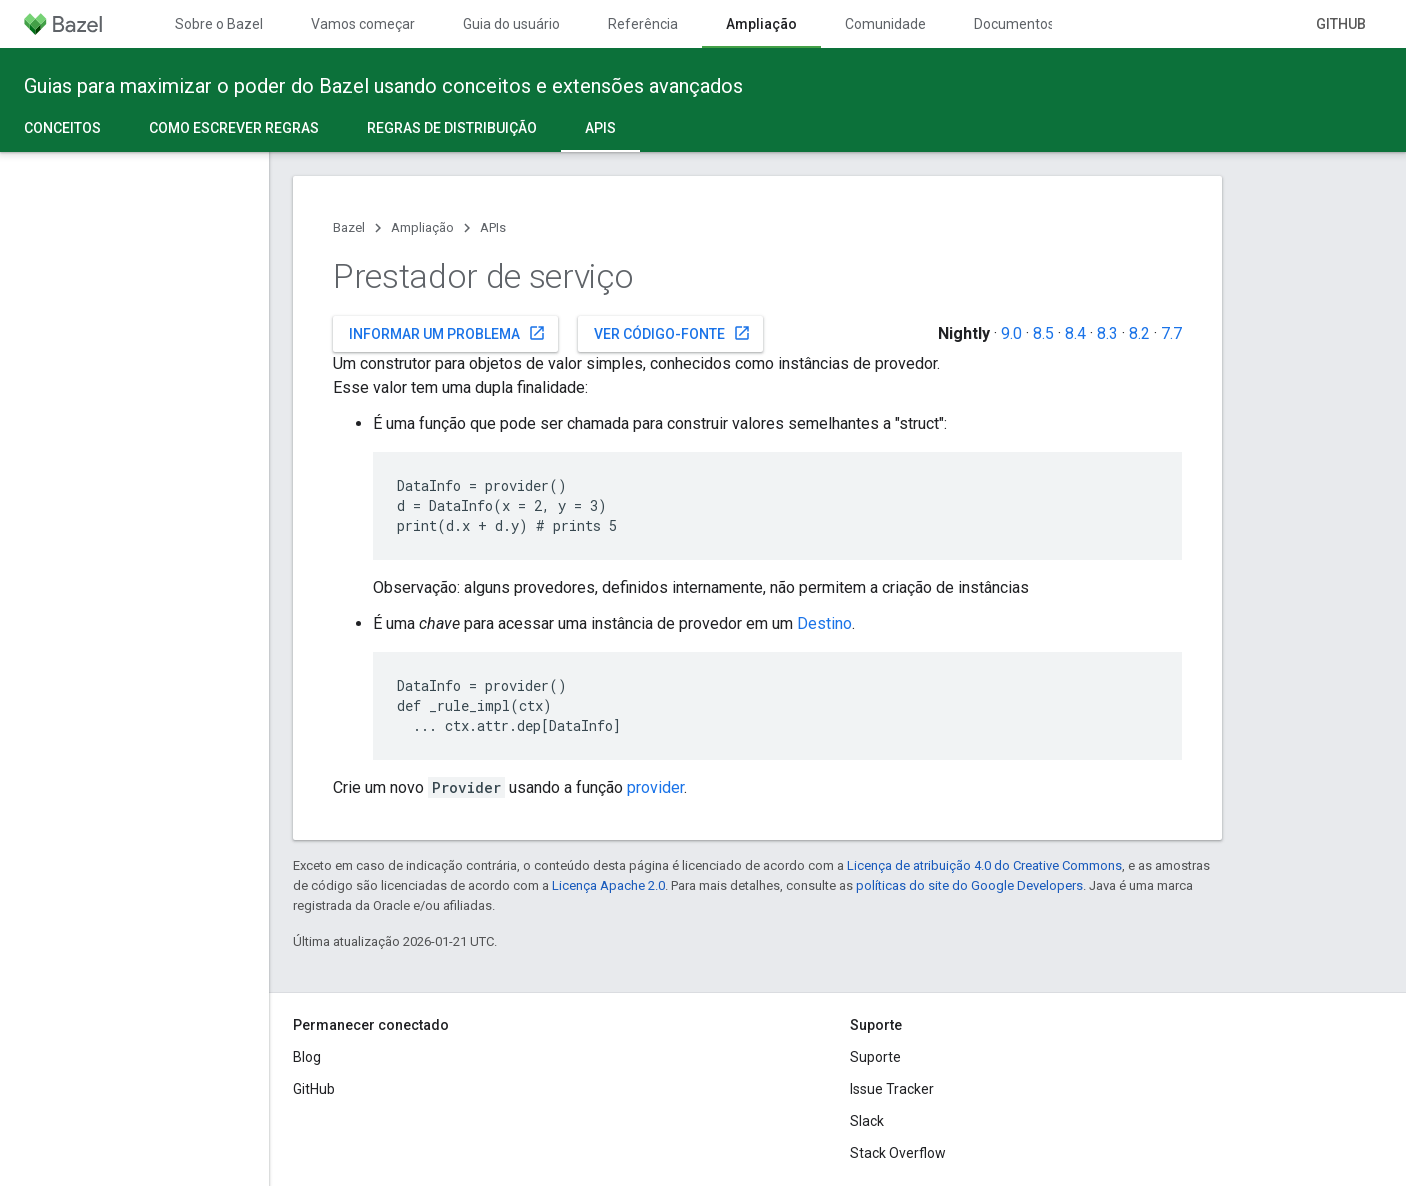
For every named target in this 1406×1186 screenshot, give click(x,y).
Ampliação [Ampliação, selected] (761, 24)
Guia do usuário (511, 24)
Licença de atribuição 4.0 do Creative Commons (984, 865)
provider (655, 787)
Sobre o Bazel (219, 24)
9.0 (1011, 333)
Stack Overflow (898, 1153)
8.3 (1107, 333)
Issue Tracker (892, 1089)
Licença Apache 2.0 (608, 885)
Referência (643, 24)
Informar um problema (447, 333)
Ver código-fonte (672, 333)
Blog (307, 1057)
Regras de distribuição (452, 128)
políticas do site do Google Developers (969, 885)
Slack (867, 1121)
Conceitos (62, 128)
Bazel (349, 227)
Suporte (875, 1057)
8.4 (1075, 333)
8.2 (1139, 333)
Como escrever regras (234, 128)
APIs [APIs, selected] (600, 128)
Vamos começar (363, 24)
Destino (824, 623)
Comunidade (885, 24)
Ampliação (422, 227)
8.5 (1043, 333)
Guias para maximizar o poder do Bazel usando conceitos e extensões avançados (383, 86)
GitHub (1341, 24)
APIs (493, 227)
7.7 (1171, 333)
